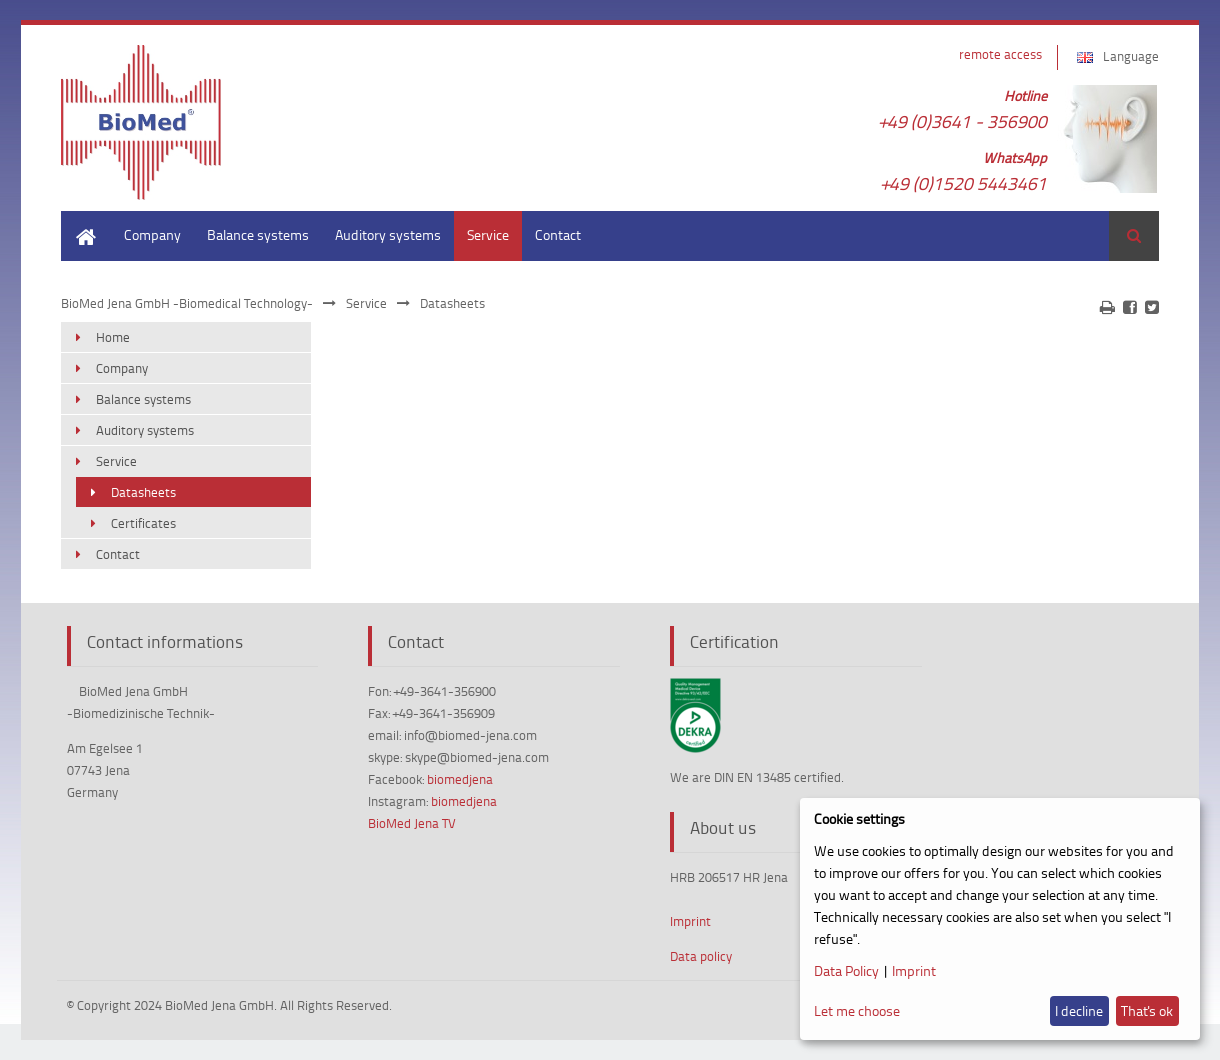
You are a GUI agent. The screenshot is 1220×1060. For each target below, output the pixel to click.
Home (79, 220)
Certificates (143, 523)
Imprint (690, 921)
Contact (558, 234)
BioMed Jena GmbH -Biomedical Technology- (187, 303)
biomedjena (460, 779)
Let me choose (857, 1010)
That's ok (1147, 1010)
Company (152, 234)
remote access (1000, 54)
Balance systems (258, 234)
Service (488, 234)
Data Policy (846, 970)
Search (1134, 236)
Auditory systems (388, 234)
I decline (1079, 1010)
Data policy (701, 956)
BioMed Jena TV (412, 823)
